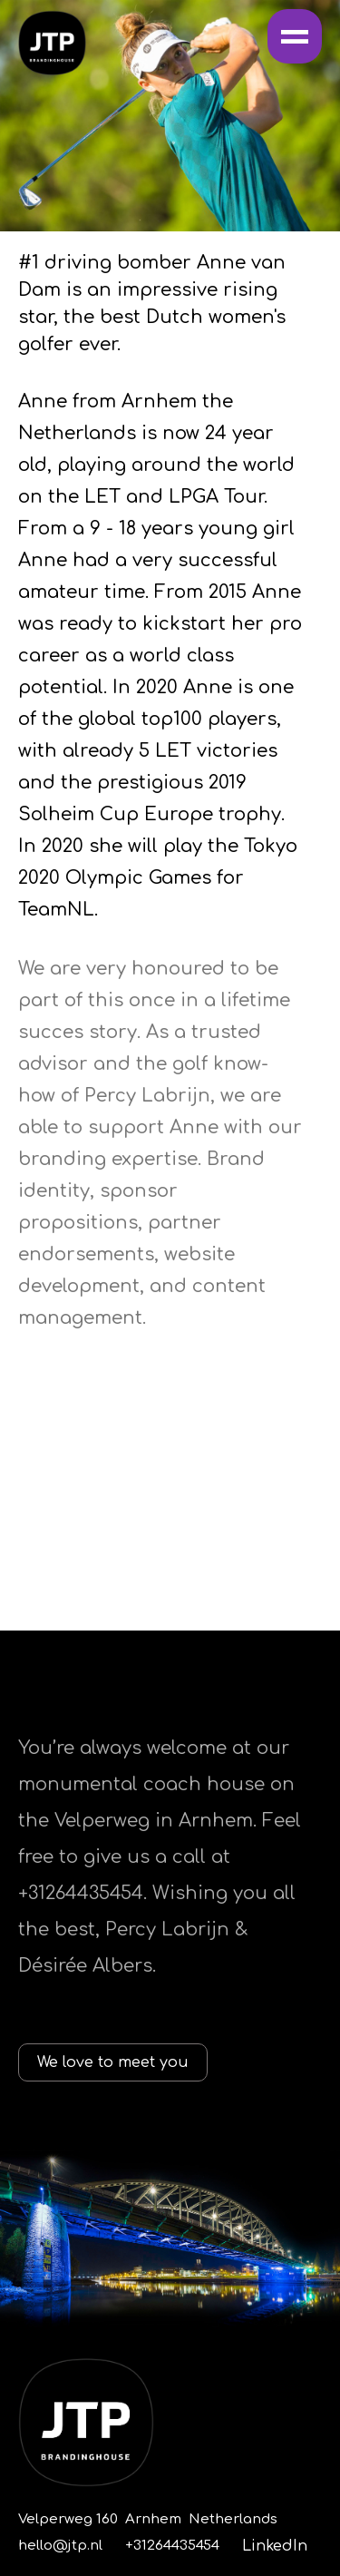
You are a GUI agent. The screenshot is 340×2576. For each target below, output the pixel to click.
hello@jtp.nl (60, 2545)
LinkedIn (274, 2546)
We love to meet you (113, 2062)
